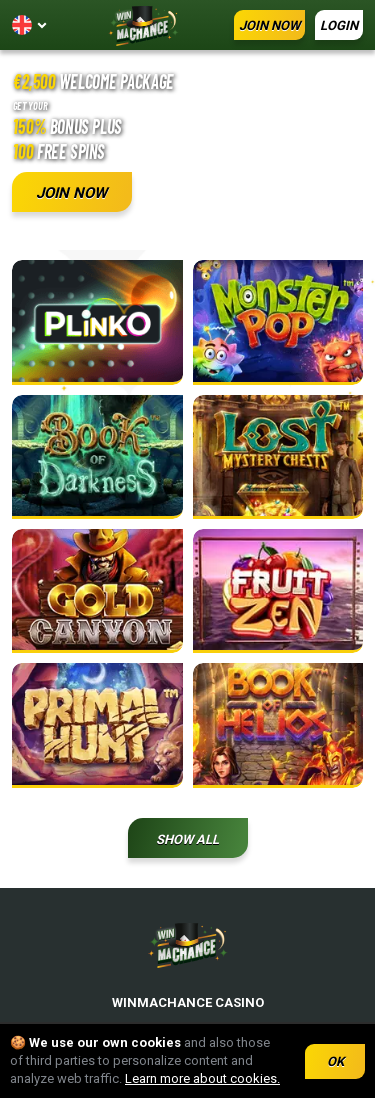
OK (335, 1061)
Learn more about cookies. (202, 1078)
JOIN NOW (269, 25)
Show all (187, 839)
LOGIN (339, 25)
